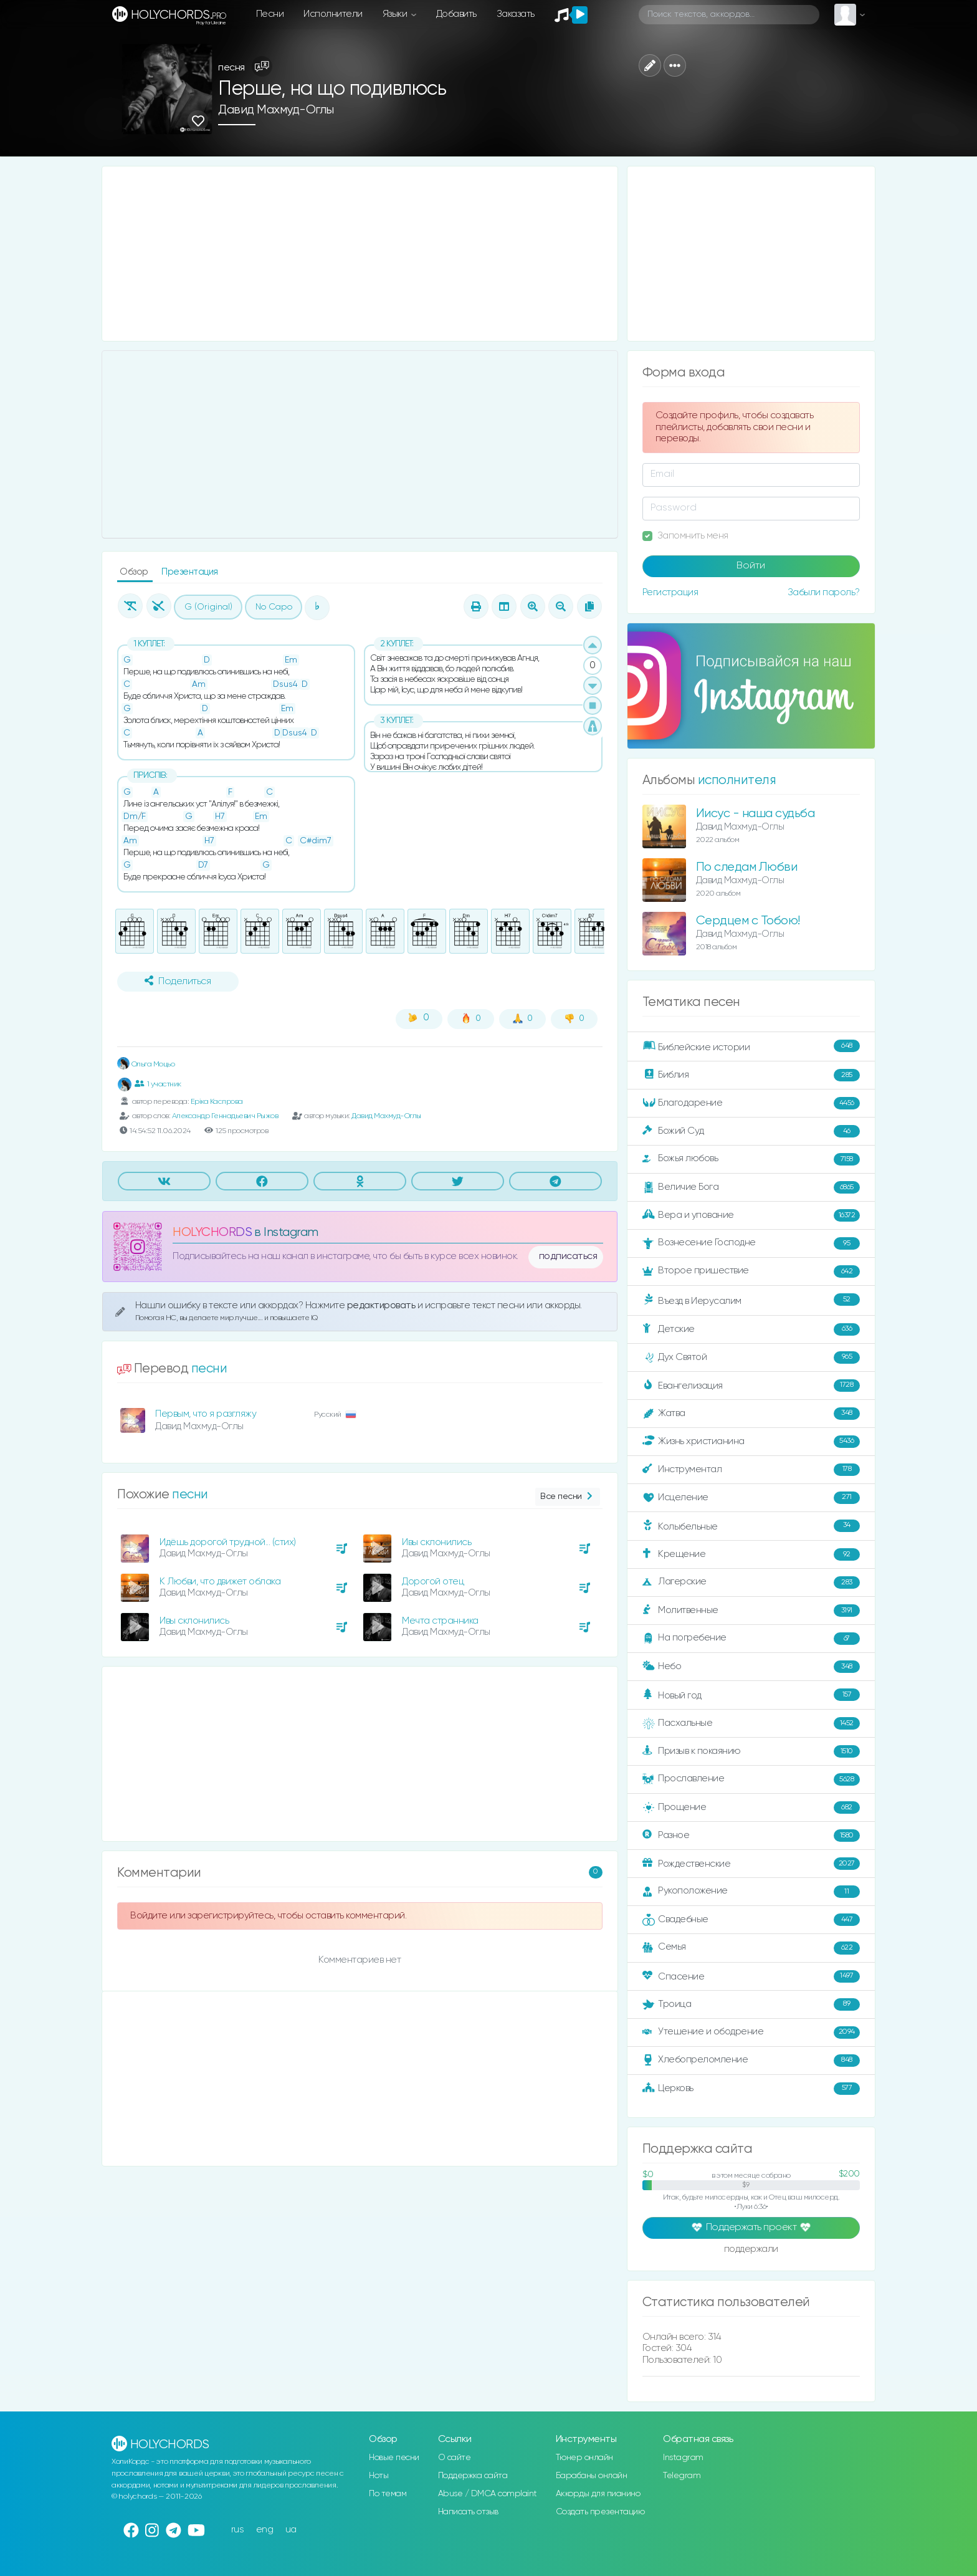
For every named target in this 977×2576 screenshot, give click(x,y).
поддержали (751, 2250)
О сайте (454, 2457)
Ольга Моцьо (145, 1064)
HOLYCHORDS (212, 1232)
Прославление (751, 1779)
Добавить (456, 14)
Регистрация (670, 592)
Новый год (751, 1695)
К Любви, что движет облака (220, 1581)
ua (291, 2529)
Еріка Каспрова (217, 1102)
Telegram (681, 2475)
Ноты (378, 2475)
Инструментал (751, 1469)
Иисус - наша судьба (755, 813)
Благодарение (751, 1103)
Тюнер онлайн (584, 2457)
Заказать (516, 14)
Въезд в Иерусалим (751, 1300)
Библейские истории (751, 1046)
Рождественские (751, 1863)
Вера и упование (751, 1215)
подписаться (568, 1257)
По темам (387, 2493)
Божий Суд (751, 1131)
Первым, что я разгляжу (205, 1414)
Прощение (751, 1807)
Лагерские (751, 1582)
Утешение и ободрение (751, 2032)
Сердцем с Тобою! (748, 920)
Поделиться (178, 981)
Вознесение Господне (751, 1243)
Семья (751, 1948)
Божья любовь (751, 1159)
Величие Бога (751, 1187)
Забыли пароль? (824, 592)
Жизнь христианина (751, 1441)
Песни (270, 14)
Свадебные (751, 1919)
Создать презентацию (600, 2511)
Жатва (751, 1413)
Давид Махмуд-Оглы (276, 110)
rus (237, 2529)
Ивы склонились (436, 1542)
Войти (750, 566)
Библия (751, 1075)
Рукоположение (751, 1891)
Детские (751, 1329)
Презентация (189, 572)
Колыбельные (751, 1526)
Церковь (751, 2088)
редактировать (382, 1305)
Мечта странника (440, 1621)
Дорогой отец (433, 1581)
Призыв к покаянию (751, 1751)
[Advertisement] (359, 253)
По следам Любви (747, 867)
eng (265, 2529)
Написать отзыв (468, 2511)
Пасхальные (751, 1723)
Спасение (751, 1976)
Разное (751, 1835)
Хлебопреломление (751, 2060)
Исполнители (333, 14)
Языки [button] (396, 14)
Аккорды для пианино (598, 2493)
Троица (751, 2004)
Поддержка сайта (473, 2475)
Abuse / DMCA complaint (487, 2493)
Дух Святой (751, 1357)
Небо (751, 1666)
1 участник (158, 1084)
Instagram (683, 2457)
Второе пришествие (751, 1271)
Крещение (751, 1554)
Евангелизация (751, 1385)
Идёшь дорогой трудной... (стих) (228, 1542)
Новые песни (394, 2457)
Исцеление (751, 1497)
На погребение (751, 1638)
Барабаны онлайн (591, 2475)
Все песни (567, 1496)
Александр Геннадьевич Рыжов (225, 1116)
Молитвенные (751, 1610)
